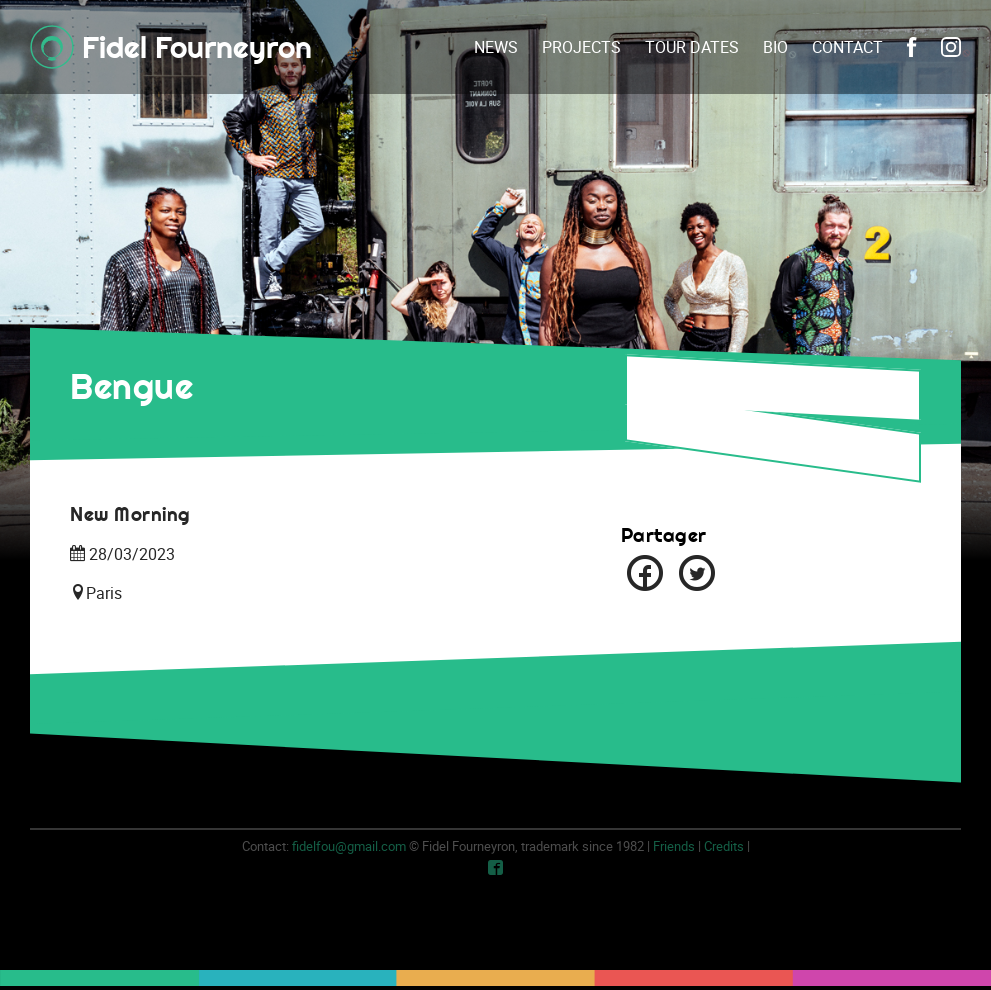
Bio (775, 47)
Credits (724, 846)
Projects (581, 47)
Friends (674, 846)
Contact (847, 47)
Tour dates (692, 47)
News (496, 47)
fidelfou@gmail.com (349, 846)
